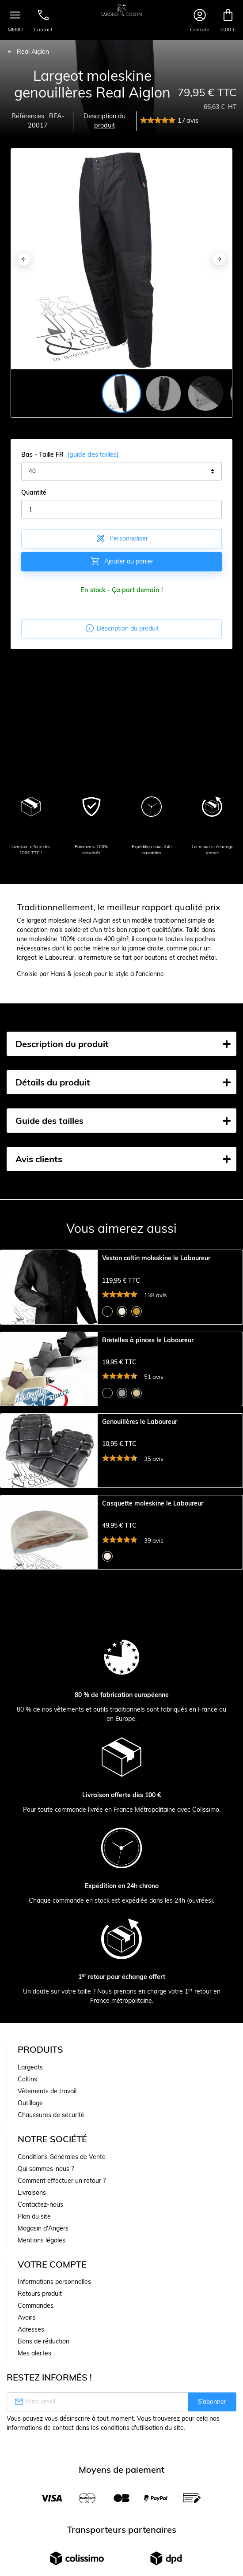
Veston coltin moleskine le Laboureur (156, 1258)
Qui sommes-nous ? (46, 2258)
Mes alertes (34, 2443)
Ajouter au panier (121, 561)
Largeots (30, 2157)
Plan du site (34, 2306)
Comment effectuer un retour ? (62, 2270)
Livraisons (32, 2282)
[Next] (219, 259)
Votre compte (52, 2353)
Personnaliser (121, 538)
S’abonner (212, 2491)
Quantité (33, 492)
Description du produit (104, 121)
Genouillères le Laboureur (139, 1466)
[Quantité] (121, 509)
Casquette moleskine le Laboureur (152, 1570)
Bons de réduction (43, 2431)
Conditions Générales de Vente (62, 2246)
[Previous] (24, 259)
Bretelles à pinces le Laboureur (148, 1362)
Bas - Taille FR (70, 454)
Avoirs (26, 2407)
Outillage (30, 2193)
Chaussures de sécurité (51, 2204)
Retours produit (40, 2383)
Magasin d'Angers (43, 2318)
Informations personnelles (54, 2371)
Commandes (35, 2395)
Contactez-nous (40, 2294)
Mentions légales (41, 2330)
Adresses (31, 2419)
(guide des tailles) (93, 454)
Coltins (27, 2169)
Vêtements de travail (47, 2181)
